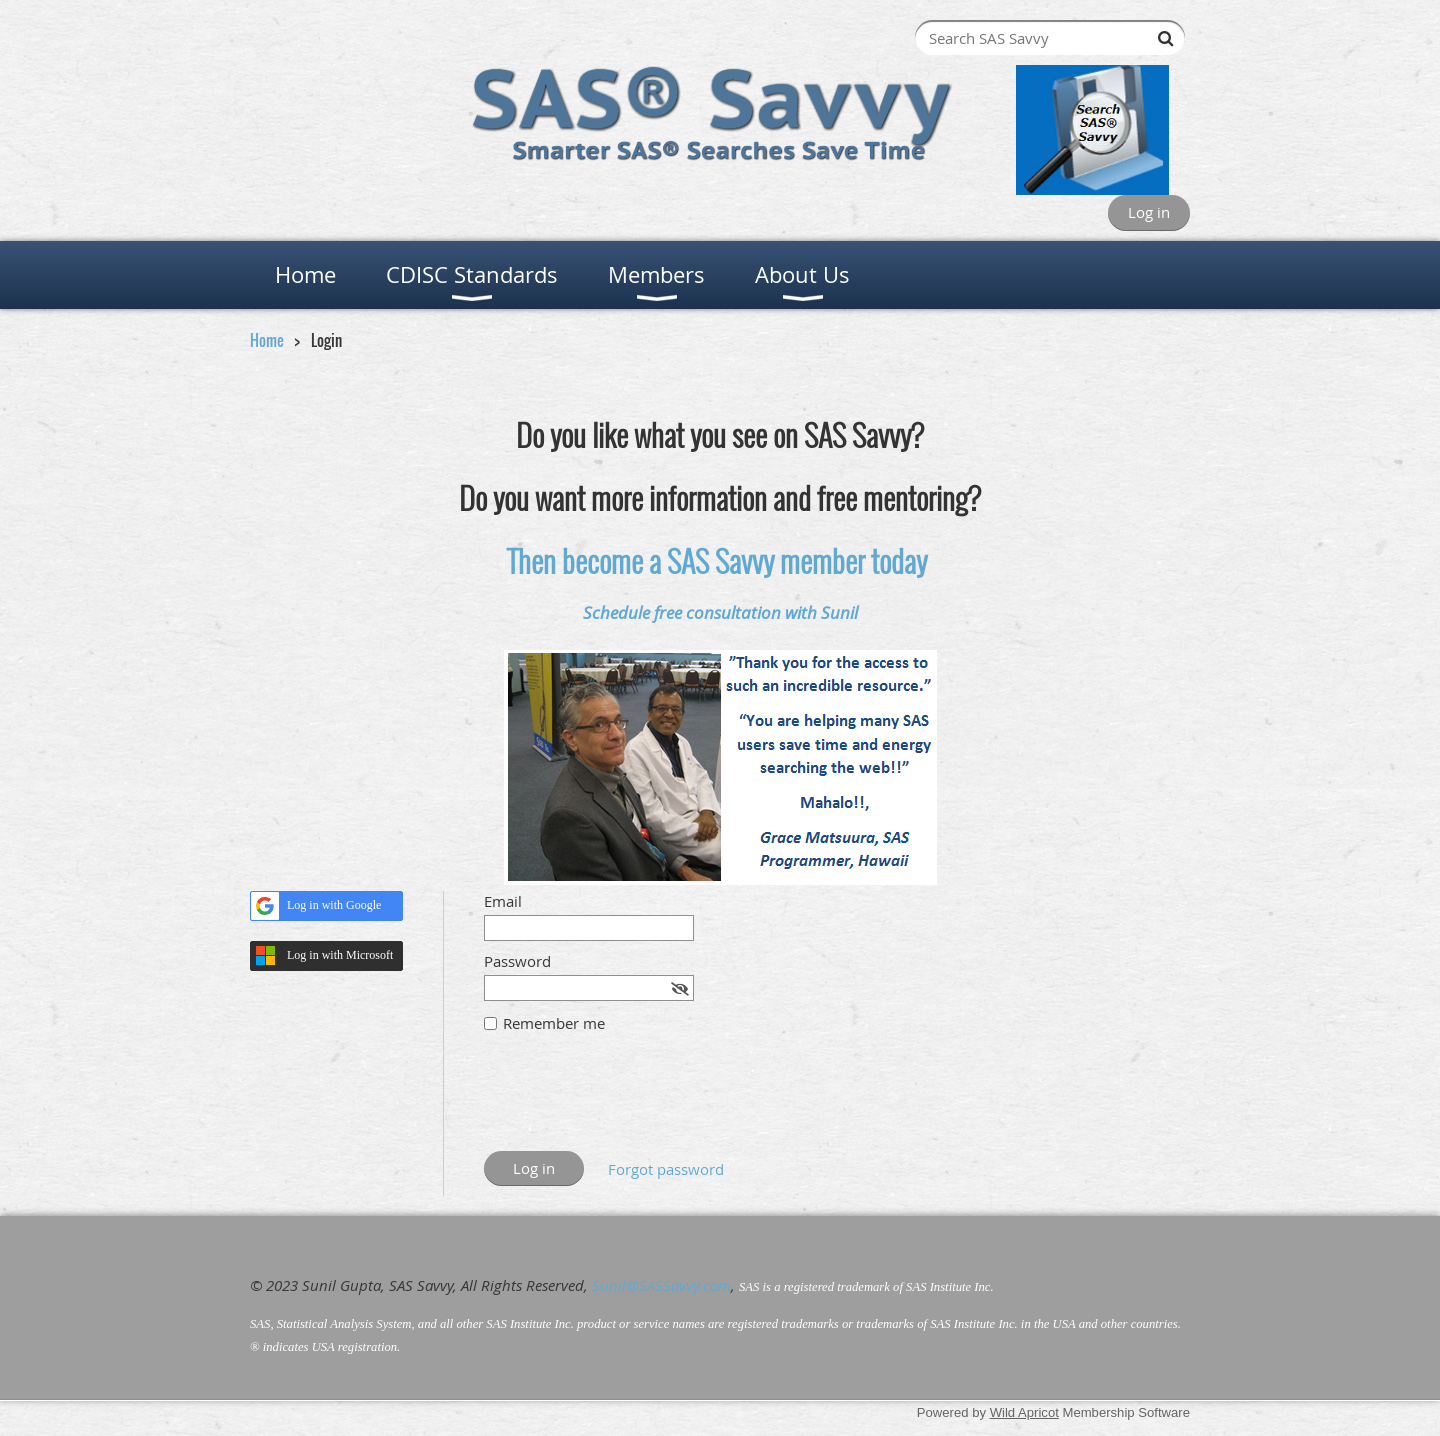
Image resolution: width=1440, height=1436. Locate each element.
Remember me (554, 1023)
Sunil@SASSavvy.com (661, 1285)
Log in (1149, 212)
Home (267, 340)
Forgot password (666, 1169)
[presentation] (636, 1102)
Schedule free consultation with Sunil (720, 612)
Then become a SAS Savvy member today (717, 560)
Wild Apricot (1024, 1412)
